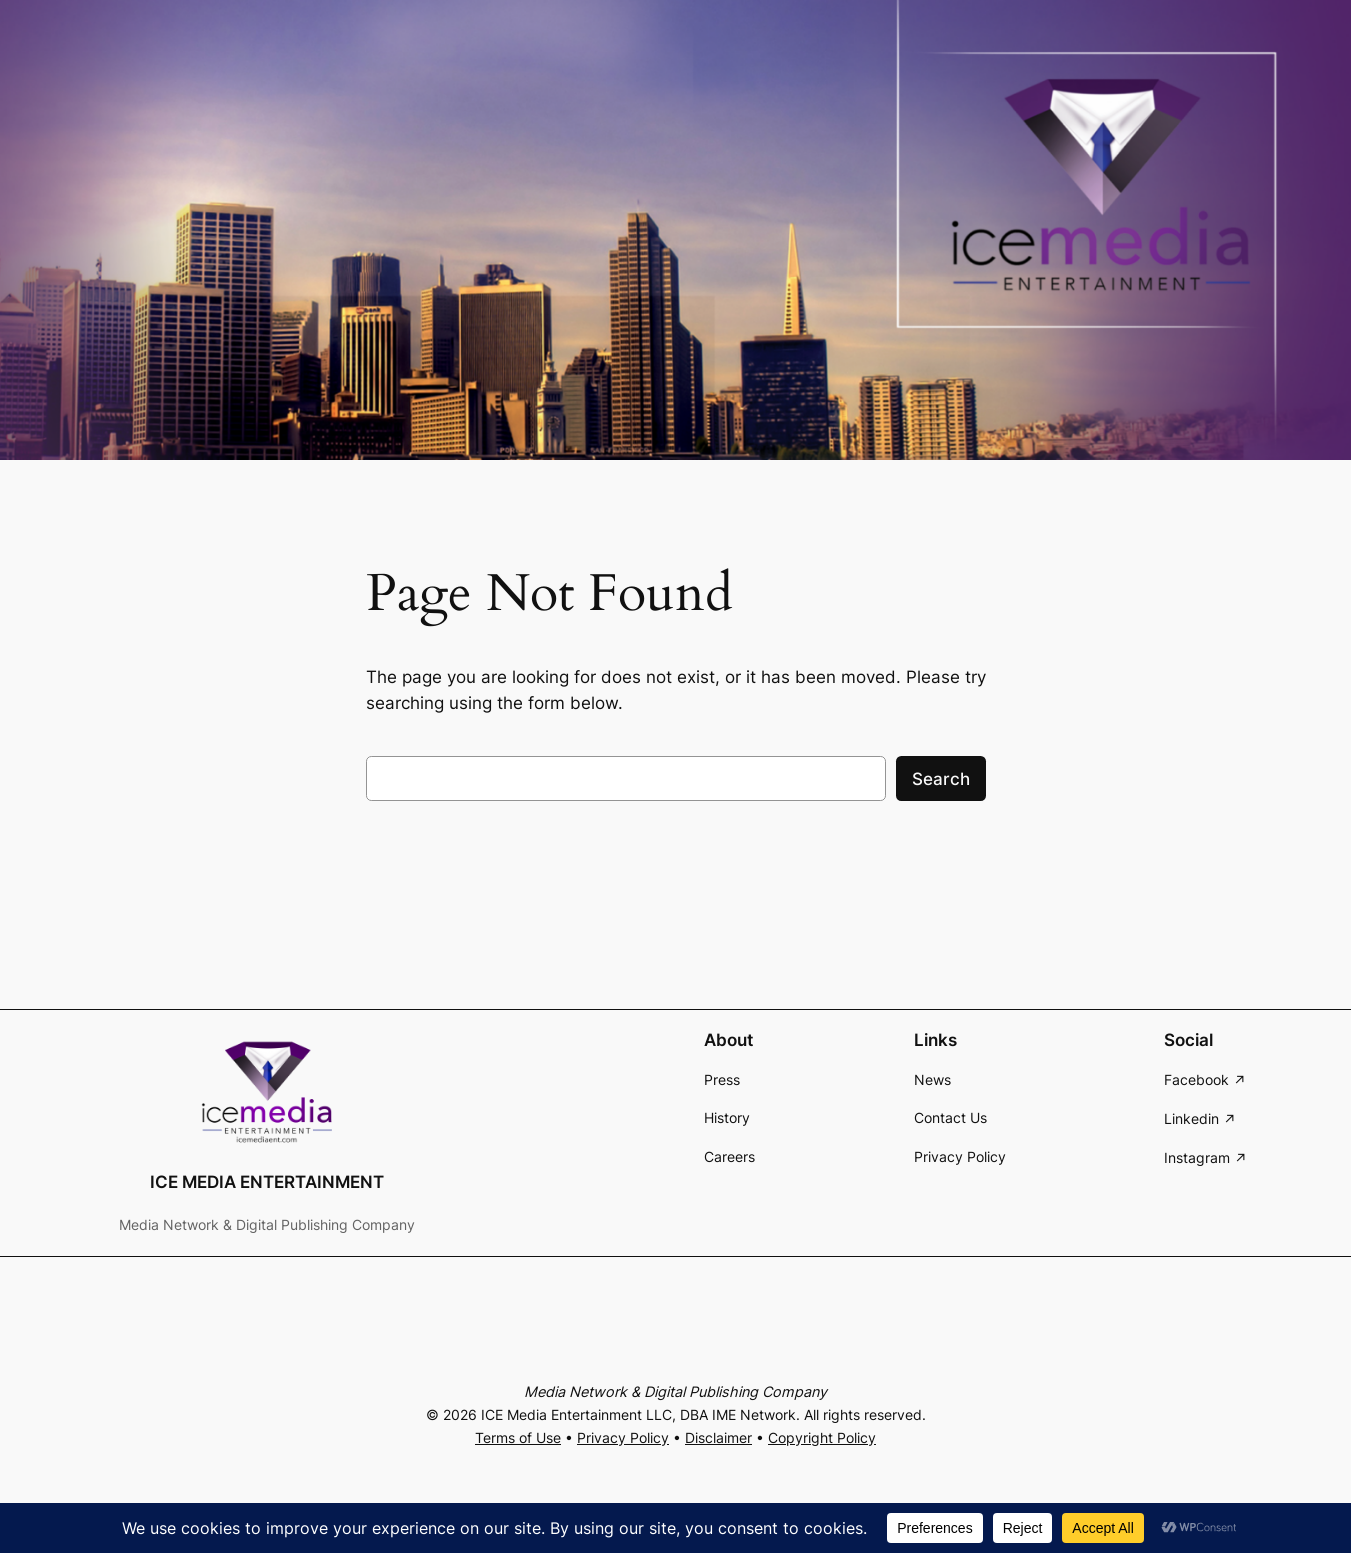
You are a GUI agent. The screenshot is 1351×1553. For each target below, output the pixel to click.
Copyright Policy (822, 1437)
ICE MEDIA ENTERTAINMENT (267, 1182)
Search (941, 779)
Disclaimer (718, 1437)
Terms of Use (518, 1437)
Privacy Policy (623, 1437)
